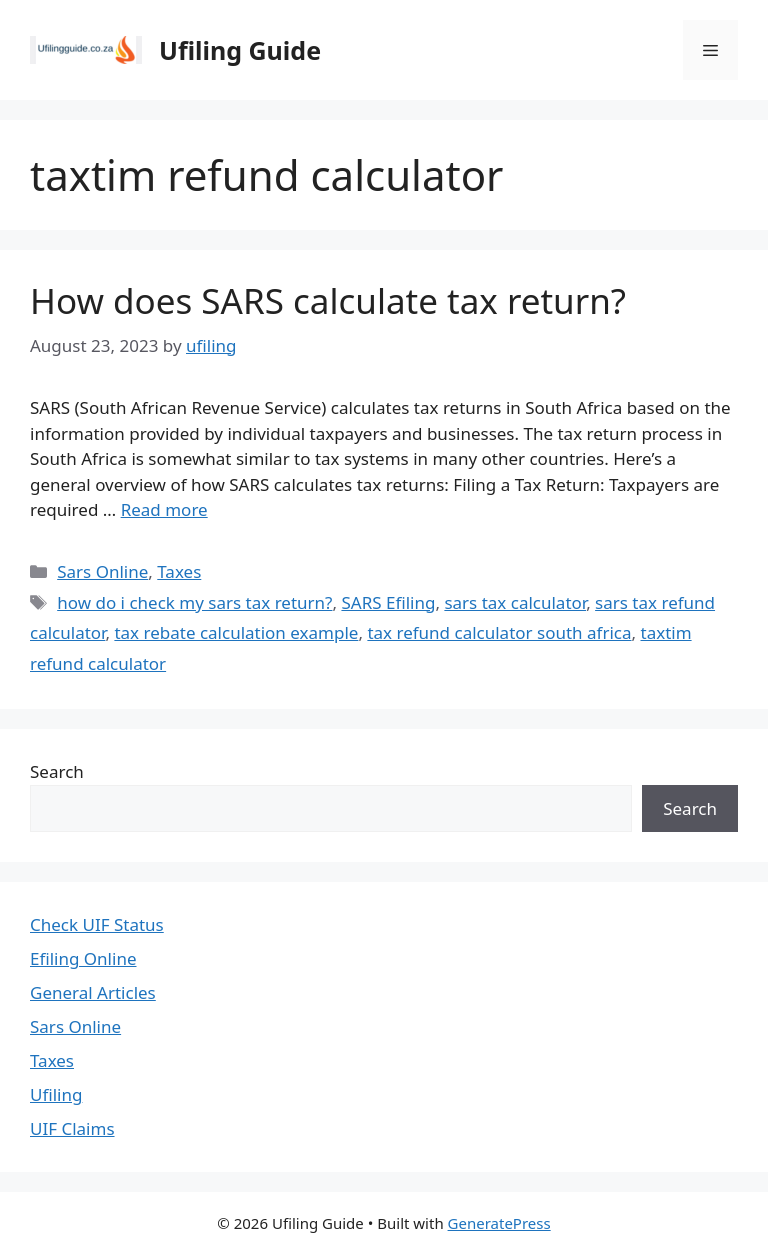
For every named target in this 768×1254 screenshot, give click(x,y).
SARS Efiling (388, 602)
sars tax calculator (515, 602)
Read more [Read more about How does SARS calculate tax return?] (164, 509)
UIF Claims (72, 1128)
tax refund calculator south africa (499, 632)
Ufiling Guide (240, 50)
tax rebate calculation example (236, 632)
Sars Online (102, 571)
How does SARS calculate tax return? (328, 300)
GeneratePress (499, 1223)
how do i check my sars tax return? (194, 602)
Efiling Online (83, 958)
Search (57, 771)
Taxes (179, 571)
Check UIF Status (97, 924)
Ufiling (56, 1094)
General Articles (93, 992)
